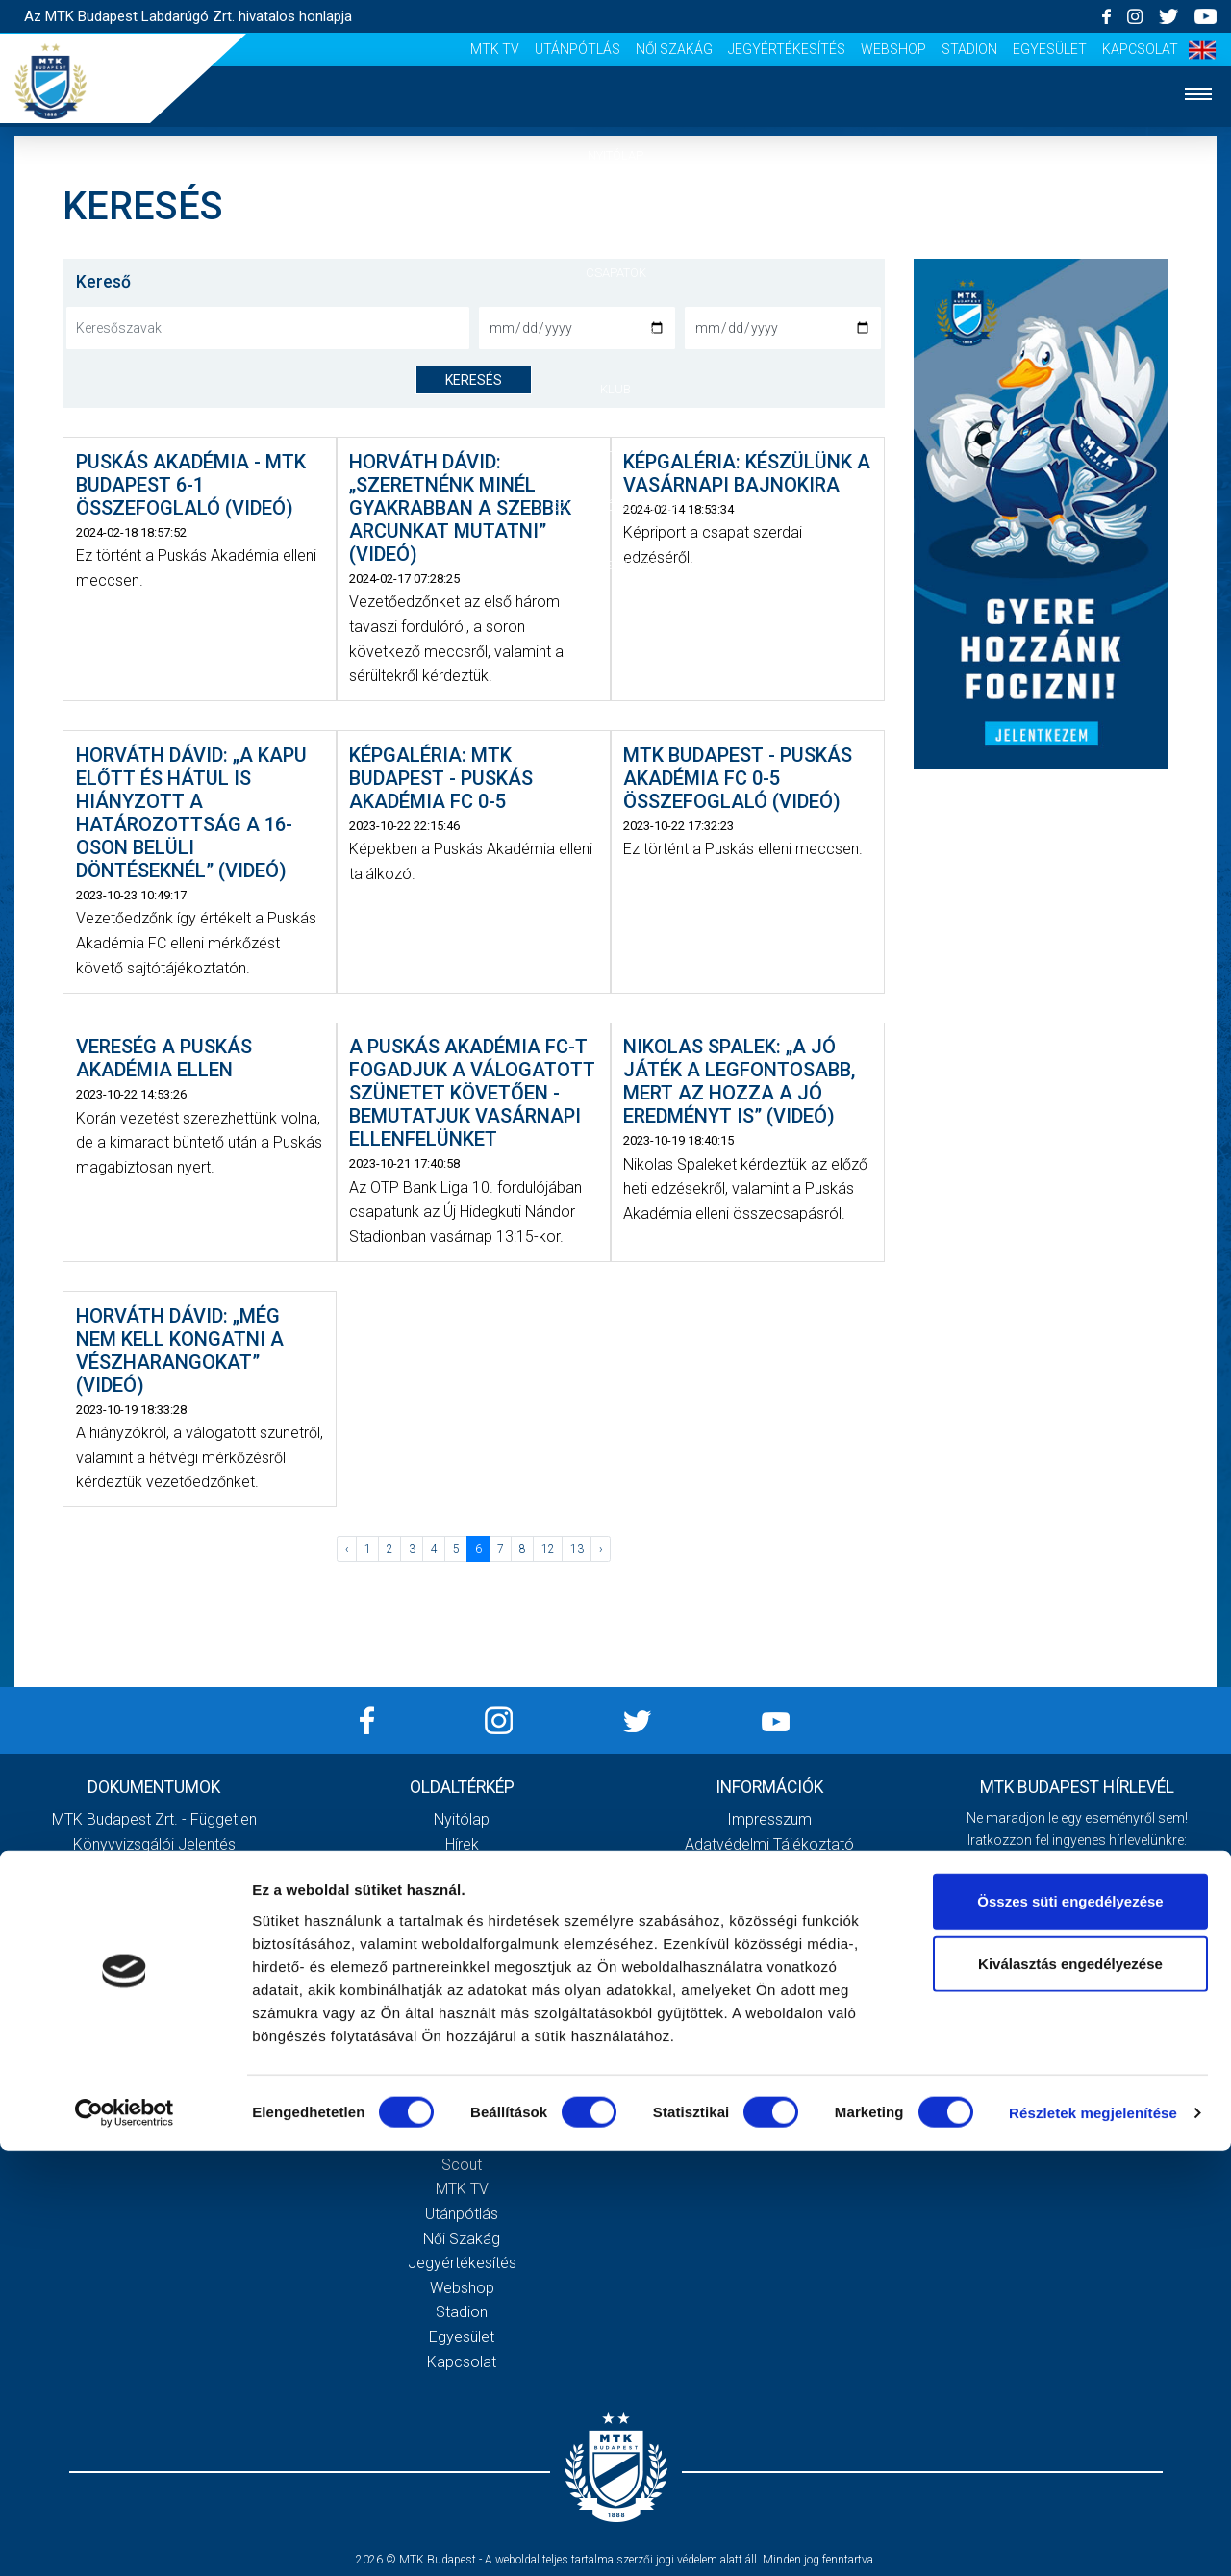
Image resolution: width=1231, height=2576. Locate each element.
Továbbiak (153, 2099)
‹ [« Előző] (347, 1548)
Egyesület (1050, 49)
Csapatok (616, 272)
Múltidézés (462, 1942)
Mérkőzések (616, 330)
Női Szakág (674, 49)
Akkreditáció (615, 565)
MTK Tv (494, 49)
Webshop (893, 49)
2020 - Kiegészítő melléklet (153, 1869)
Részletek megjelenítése (1093, 2538)
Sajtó (462, 2140)
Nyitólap (615, 155)
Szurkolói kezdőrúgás (462, 2091)
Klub (615, 389)
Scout (461, 2165)
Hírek (616, 214)
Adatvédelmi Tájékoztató (769, 1844)
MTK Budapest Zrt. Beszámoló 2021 (154, 2017)
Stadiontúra (462, 2116)
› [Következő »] (601, 1548)
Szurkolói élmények (616, 506)
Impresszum (769, 1819)
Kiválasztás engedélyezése (1070, 2389)
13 (577, 1548)
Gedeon (462, 2017)
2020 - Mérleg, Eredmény (154, 1893)
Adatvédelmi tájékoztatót (1127, 1981)
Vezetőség (461, 1992)
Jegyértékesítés (786, 49)
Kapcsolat (1140, 49)
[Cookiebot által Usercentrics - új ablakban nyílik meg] (124, 2538)
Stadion (969, 49)
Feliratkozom (1077, 2022)
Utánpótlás (577, 49)
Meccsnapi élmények (462, 2066)
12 (548, 1548)
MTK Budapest (462, 1918)
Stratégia (461, 1967)
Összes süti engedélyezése (1070, 2325)
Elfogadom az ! (1086, 1981)
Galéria (615, 448)
